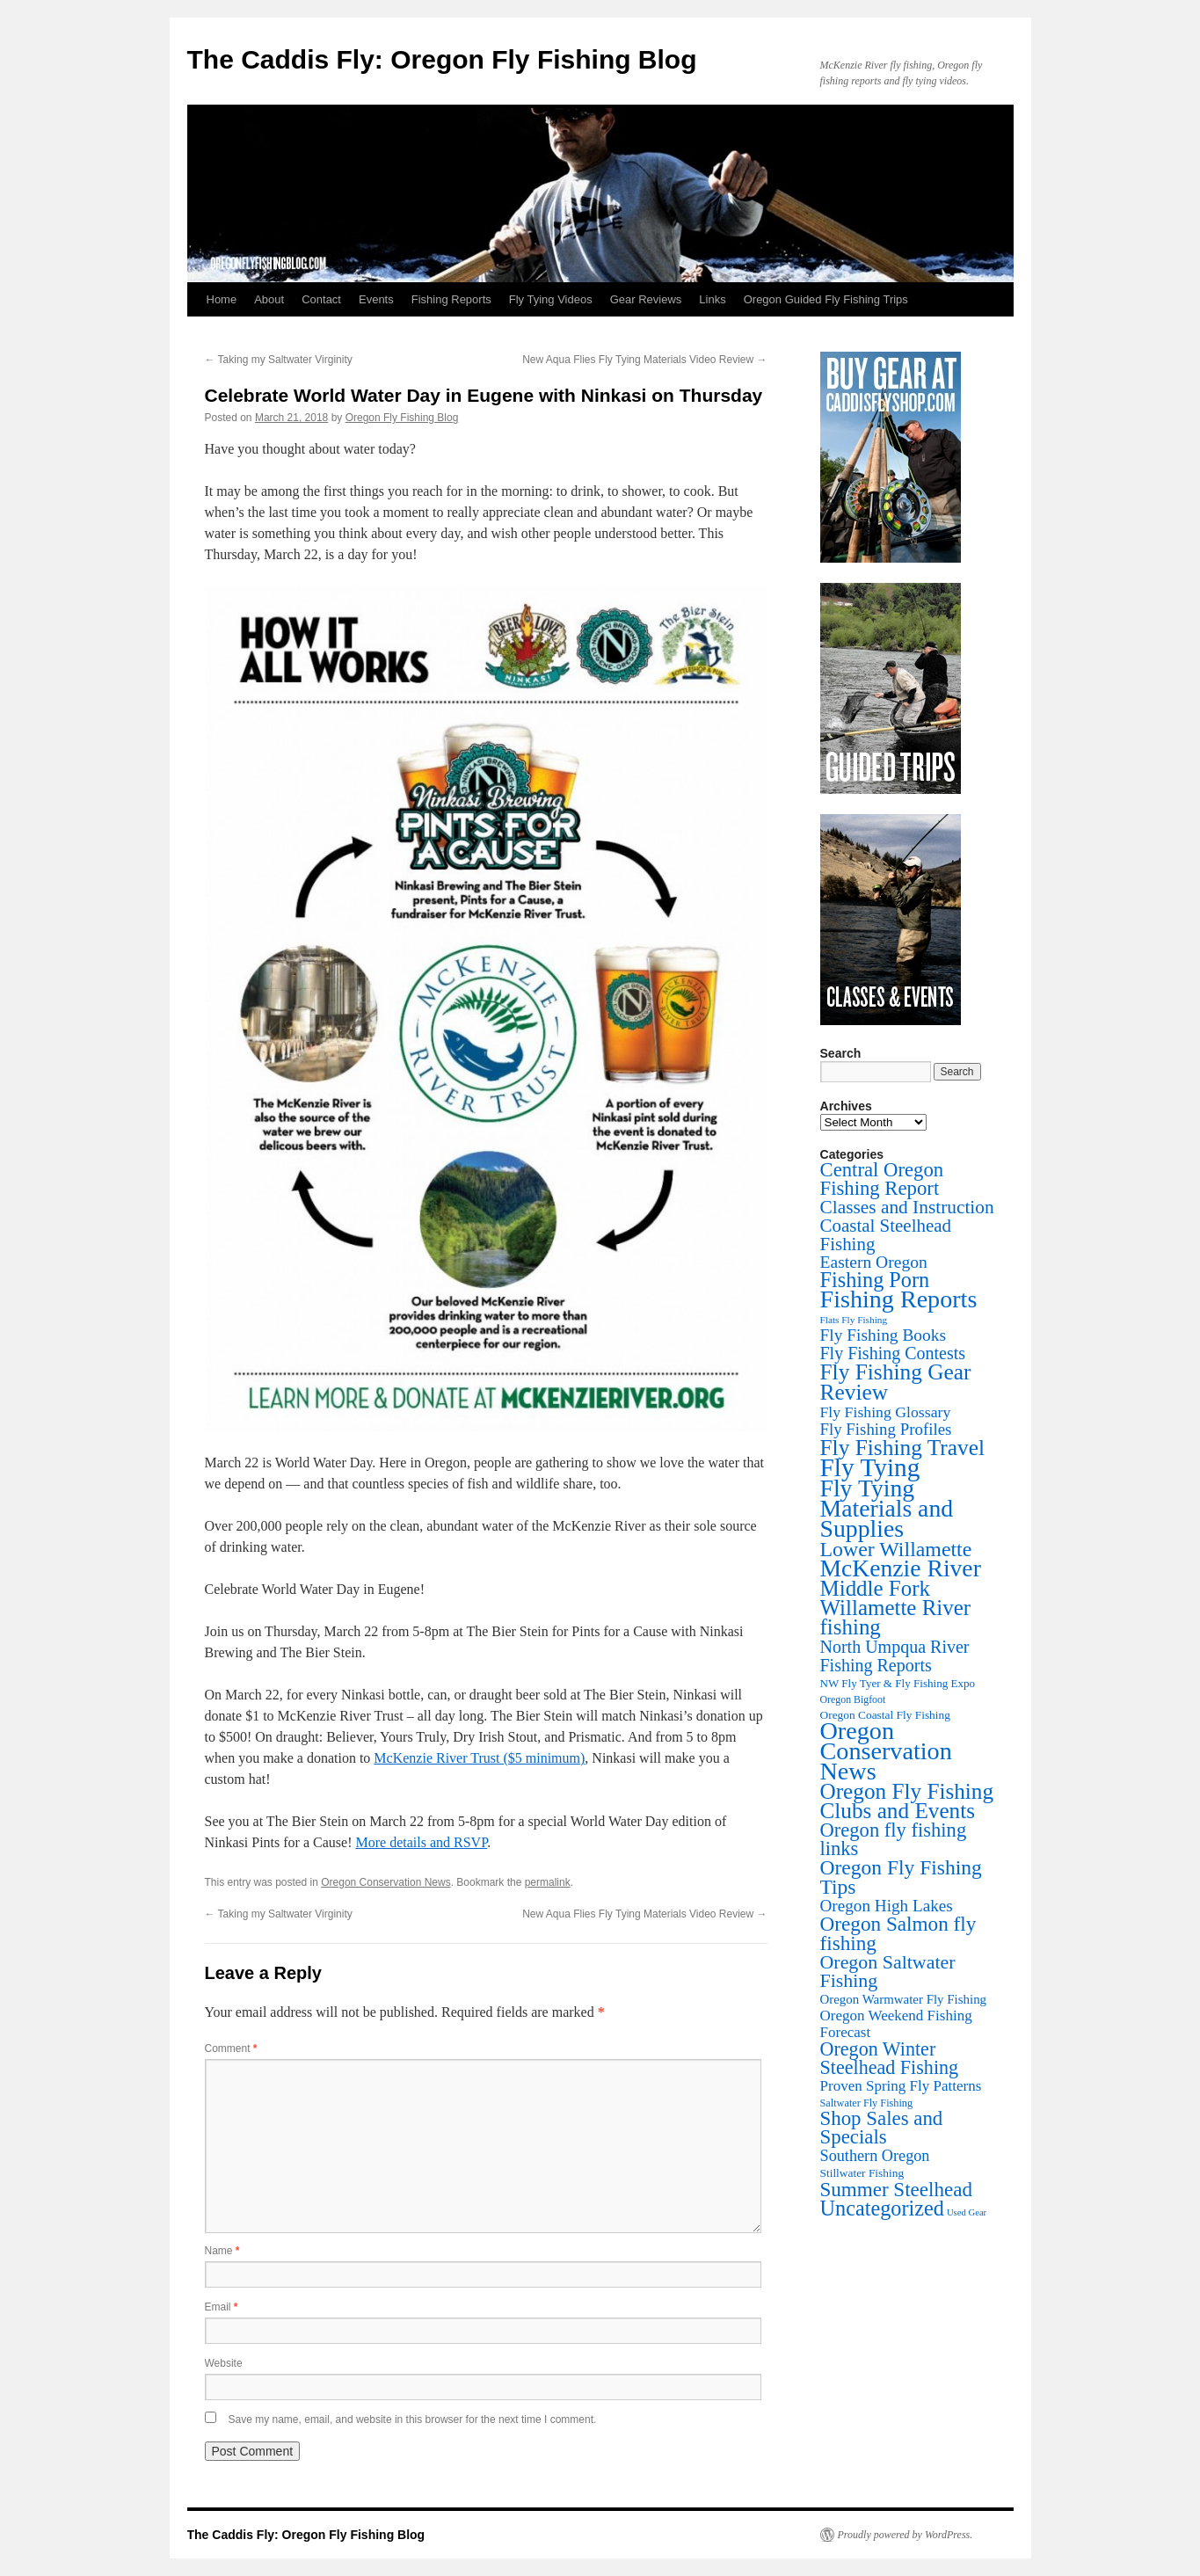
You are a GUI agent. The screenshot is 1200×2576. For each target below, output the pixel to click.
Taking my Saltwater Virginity (279, 359)
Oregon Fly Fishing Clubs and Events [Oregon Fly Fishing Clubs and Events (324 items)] (907, 1801)
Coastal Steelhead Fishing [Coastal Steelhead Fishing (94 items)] (886, 1235)
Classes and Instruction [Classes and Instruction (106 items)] (907, 1207)
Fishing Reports (451, 299)
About (269, 299)
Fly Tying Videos (551, 299)
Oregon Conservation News (385, 1882)
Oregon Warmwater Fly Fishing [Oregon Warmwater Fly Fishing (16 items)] (903, 1999)
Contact (321, 299)
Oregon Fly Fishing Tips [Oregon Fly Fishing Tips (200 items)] (901, 1877)
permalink (548, 1882)
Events (376, 299)
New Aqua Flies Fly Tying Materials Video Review (644, 359)
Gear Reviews (646, 299)
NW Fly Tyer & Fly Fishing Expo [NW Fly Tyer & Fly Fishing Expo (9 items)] (898, 1683)
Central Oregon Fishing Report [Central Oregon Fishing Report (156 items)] (882, 1179)
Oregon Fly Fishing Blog (402, 417)
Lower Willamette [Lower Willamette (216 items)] (896, 1549)
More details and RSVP (421, 1842)
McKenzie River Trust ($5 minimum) (479, 1757)
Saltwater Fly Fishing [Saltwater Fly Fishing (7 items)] (866, 2103)
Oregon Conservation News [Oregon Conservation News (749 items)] (886, 1751)
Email (221, 2307)
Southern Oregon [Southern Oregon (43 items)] (875, 2156)
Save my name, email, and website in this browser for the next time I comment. (413, 2419)
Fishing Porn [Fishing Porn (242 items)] (875, 1280)
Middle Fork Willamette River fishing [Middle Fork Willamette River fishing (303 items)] (895, 1607)
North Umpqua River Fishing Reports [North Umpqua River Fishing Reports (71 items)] (895, 1656)
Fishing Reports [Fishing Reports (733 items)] (899, 1299)
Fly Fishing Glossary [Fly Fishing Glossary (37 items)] (885, 1412)
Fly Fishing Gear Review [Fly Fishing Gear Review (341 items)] (895, 1381)
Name (222, 2251)
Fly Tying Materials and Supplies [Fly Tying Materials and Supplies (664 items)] (887, 1508)
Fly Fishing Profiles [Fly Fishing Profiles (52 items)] (886, 1429)
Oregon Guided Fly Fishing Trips (826, 299)
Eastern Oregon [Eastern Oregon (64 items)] (873, 1262)
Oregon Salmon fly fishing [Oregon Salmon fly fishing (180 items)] (898, 1933)
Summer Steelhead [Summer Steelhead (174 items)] (896, 2189)
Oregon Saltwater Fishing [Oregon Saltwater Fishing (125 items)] (888, 1971)
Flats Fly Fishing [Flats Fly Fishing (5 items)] (854, 1319)
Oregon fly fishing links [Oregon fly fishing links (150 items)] (893, 1839)
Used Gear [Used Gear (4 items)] (966, 2212)
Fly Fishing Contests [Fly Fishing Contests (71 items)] (893, 1353)
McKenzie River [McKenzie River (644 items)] (900, 1568)
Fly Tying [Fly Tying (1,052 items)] (870, 1467)
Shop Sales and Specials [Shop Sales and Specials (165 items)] (881, 2127)
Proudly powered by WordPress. (905, 2535)
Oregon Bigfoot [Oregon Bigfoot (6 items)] (853, 1699)
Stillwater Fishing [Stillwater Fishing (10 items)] (862, 2172)
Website (224, 2363)
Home (222, 299)
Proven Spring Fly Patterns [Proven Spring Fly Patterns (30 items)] (901, 2086)
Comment (231, 2048)
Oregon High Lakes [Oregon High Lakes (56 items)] (886, 1905)
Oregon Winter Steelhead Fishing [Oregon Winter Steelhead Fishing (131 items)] (889, 2058)
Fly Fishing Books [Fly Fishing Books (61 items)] (883, 1335)
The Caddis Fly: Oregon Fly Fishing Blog (442, 59)
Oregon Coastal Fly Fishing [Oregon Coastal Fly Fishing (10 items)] (885, 1714)
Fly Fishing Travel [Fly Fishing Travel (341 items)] (902, 1447)
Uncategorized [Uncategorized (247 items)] (882, 2208)
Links (712, 299)
